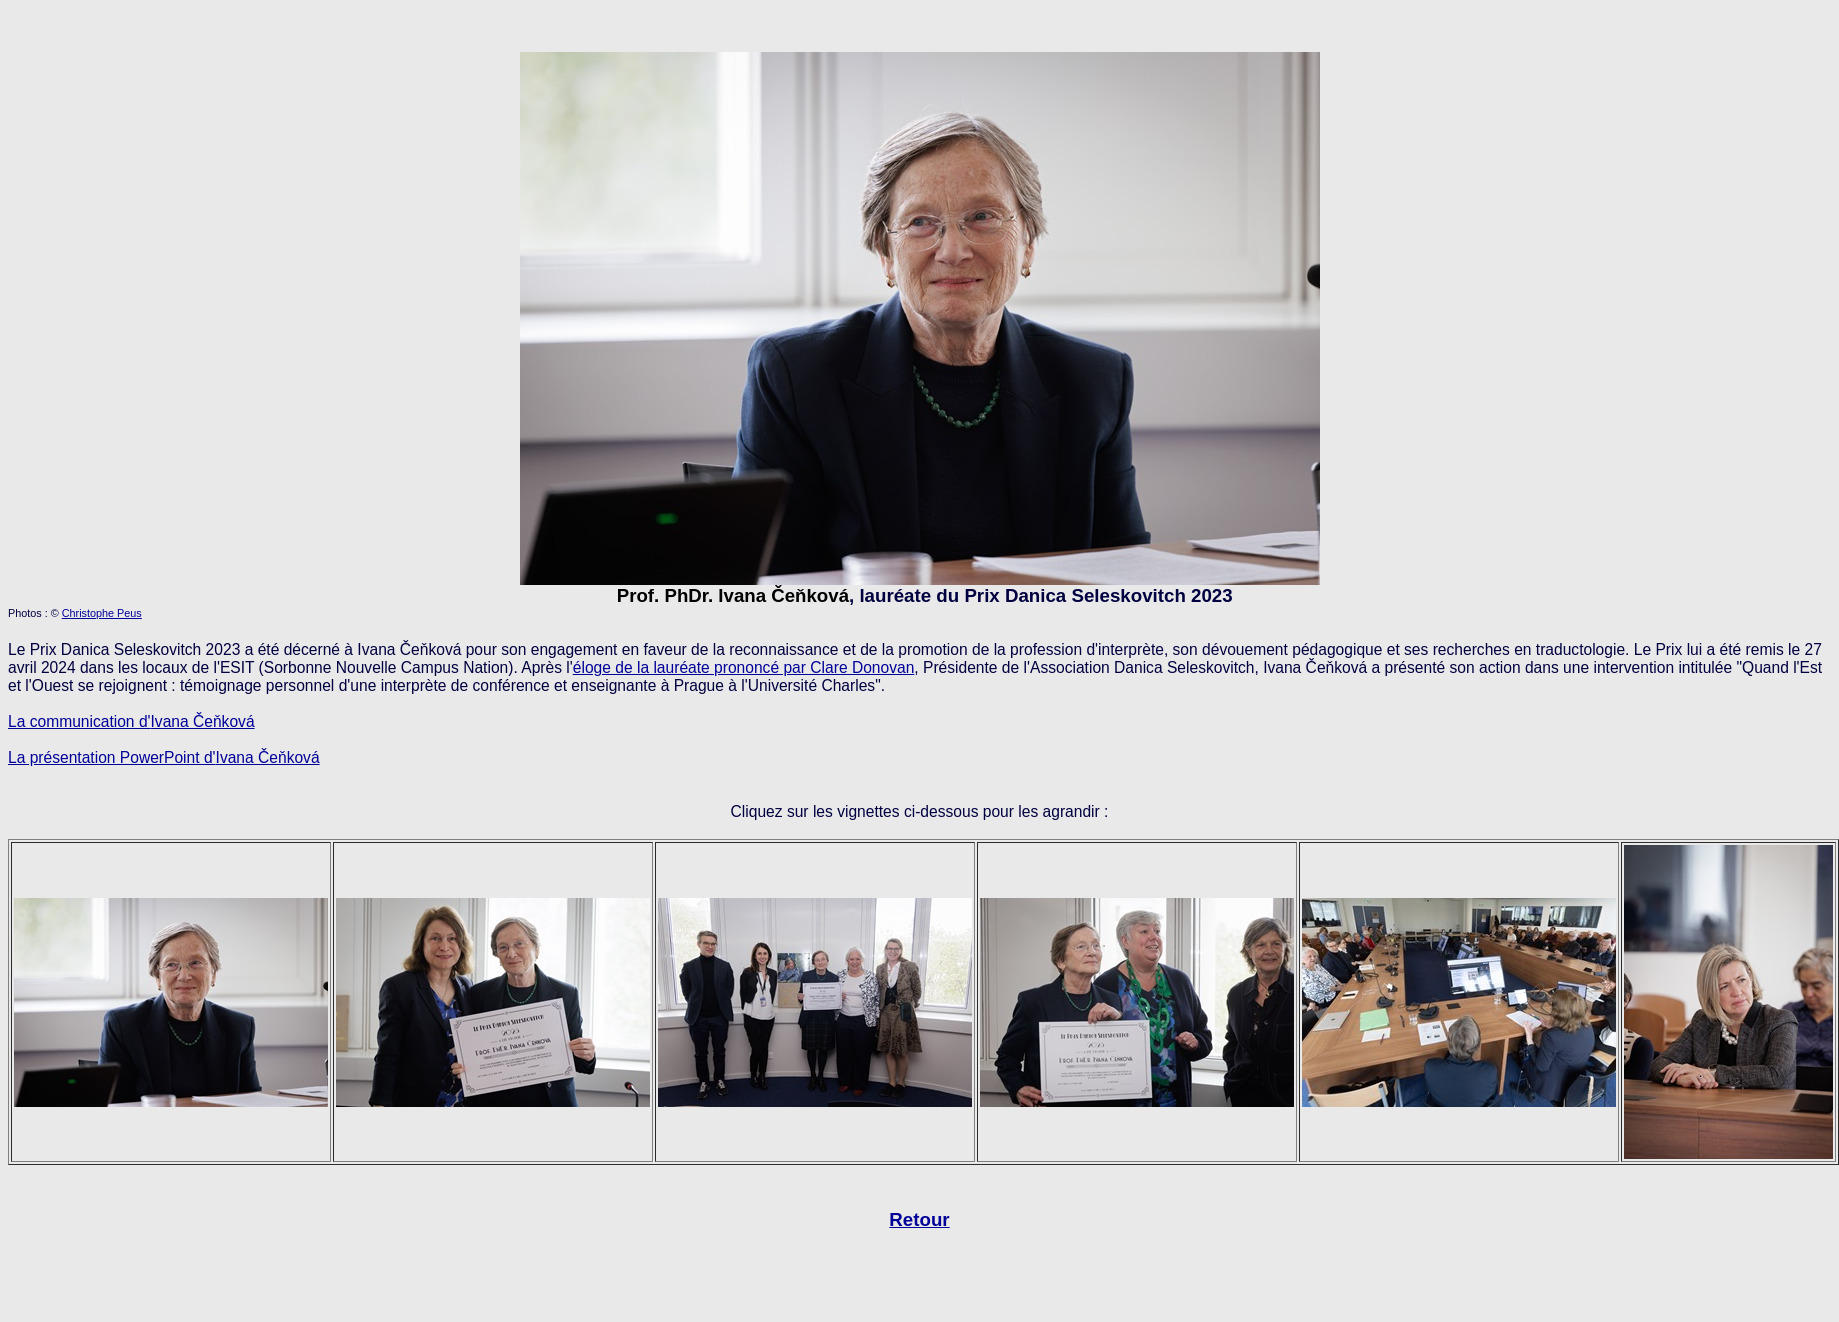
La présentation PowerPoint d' (112, 757)
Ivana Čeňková (268, 757)
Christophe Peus (102, 613)
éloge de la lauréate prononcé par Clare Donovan (744, 667)
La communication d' (79, 721)
